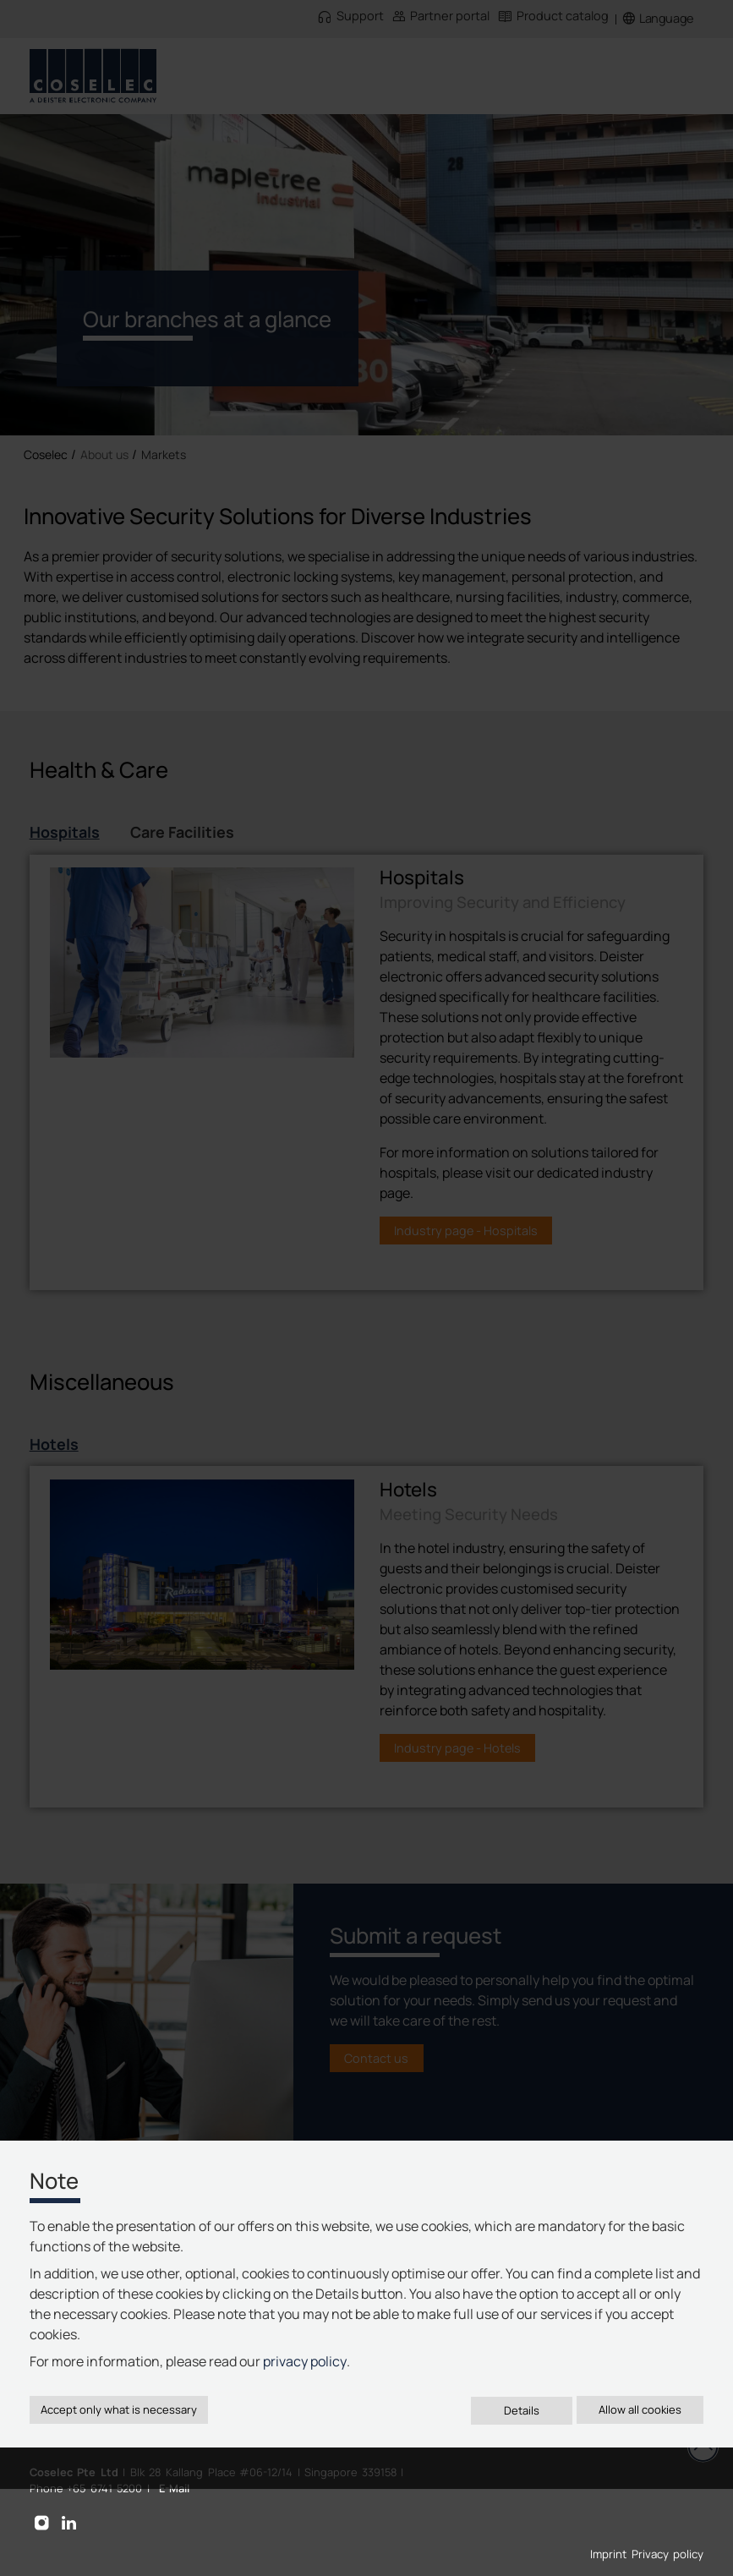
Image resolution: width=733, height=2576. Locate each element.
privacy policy (305, 2361)
